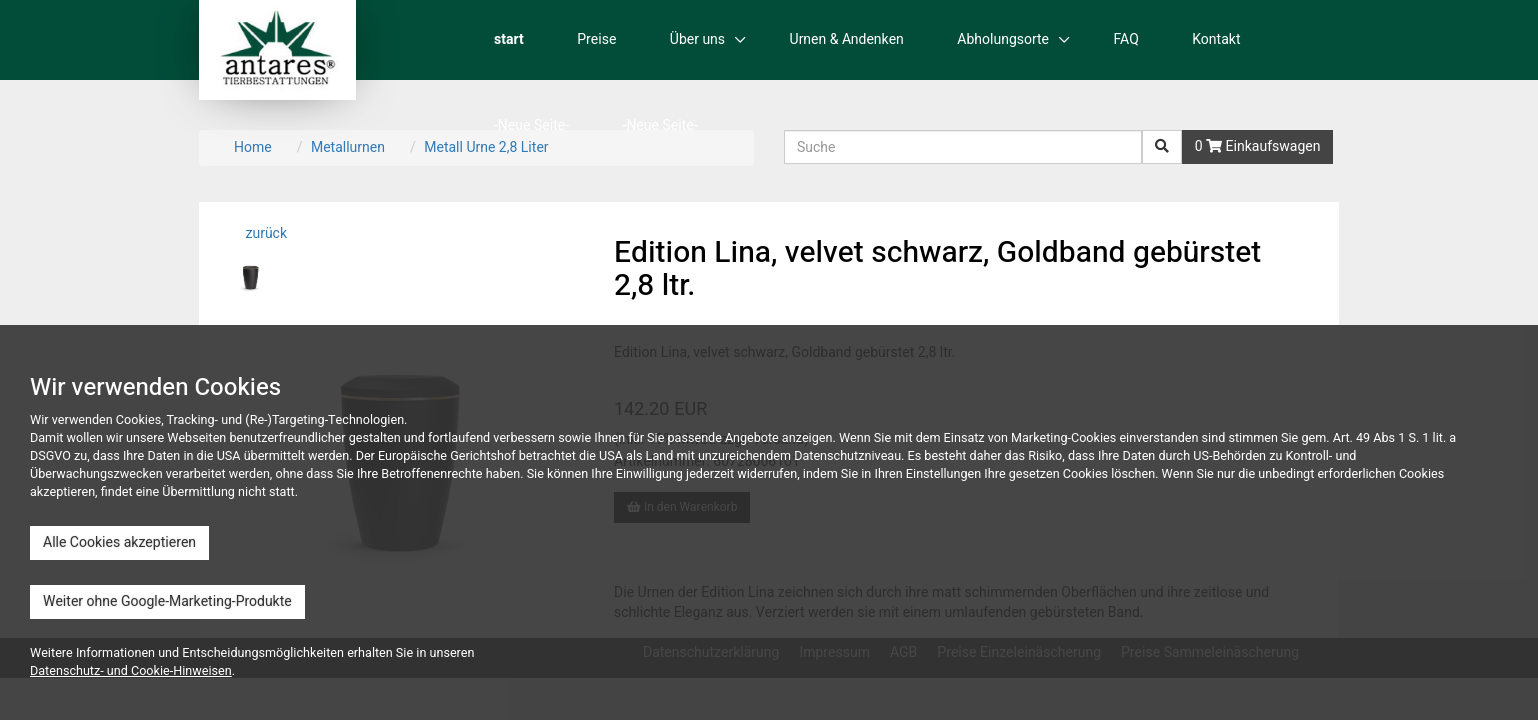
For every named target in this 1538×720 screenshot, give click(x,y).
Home (253, 147)
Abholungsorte (1003, 39)
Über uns (697, 39)
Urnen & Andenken (847, 39)
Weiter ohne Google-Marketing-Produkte (167, 601)
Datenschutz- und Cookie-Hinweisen (131, 671)
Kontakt (1216, 39)
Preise (596, 39)
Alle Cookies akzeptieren (119, 542)
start (509, 39)
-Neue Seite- (531, 125)
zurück (264, 233)
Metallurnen (348, 147)
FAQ (1126, 39)
